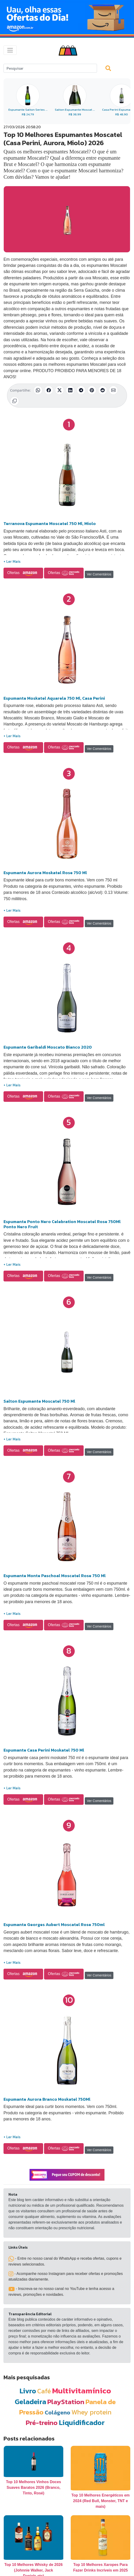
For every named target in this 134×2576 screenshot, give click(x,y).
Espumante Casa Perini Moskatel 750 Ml (44, 1750)
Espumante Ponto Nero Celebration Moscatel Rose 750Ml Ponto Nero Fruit (62, 1224)
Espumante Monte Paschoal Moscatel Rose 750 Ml (55, 1575)
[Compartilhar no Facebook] (48, 390)
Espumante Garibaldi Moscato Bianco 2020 (48, 1047)
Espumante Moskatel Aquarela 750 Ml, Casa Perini (54, 698)
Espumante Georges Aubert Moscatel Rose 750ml (54, 1924)
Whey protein (91, 2412)
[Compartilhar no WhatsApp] (38, 390)
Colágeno (57, 2412)
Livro (27, 2391)
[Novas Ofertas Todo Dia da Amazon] (67, 17)
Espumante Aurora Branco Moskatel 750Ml (47, 2099)
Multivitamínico (81, 2390)
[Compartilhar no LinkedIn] (70, 390)
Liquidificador (82, 2422)
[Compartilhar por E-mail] (113, 390)
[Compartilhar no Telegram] (81, 390)
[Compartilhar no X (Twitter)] (59, 390)
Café (44, 2391)
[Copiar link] (14, 401)
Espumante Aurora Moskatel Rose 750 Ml (45, 872)
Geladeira (30, 2401)
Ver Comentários (99, 574)
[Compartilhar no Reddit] (102, 390)
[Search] (50, 68)
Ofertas (23, 573)
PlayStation (65, 2402)
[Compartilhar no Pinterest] (91, 390)
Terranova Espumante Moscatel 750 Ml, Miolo (50, 523)
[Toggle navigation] (10, 50)
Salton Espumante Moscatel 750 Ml (39, 1401)
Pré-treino (42, 2422)
